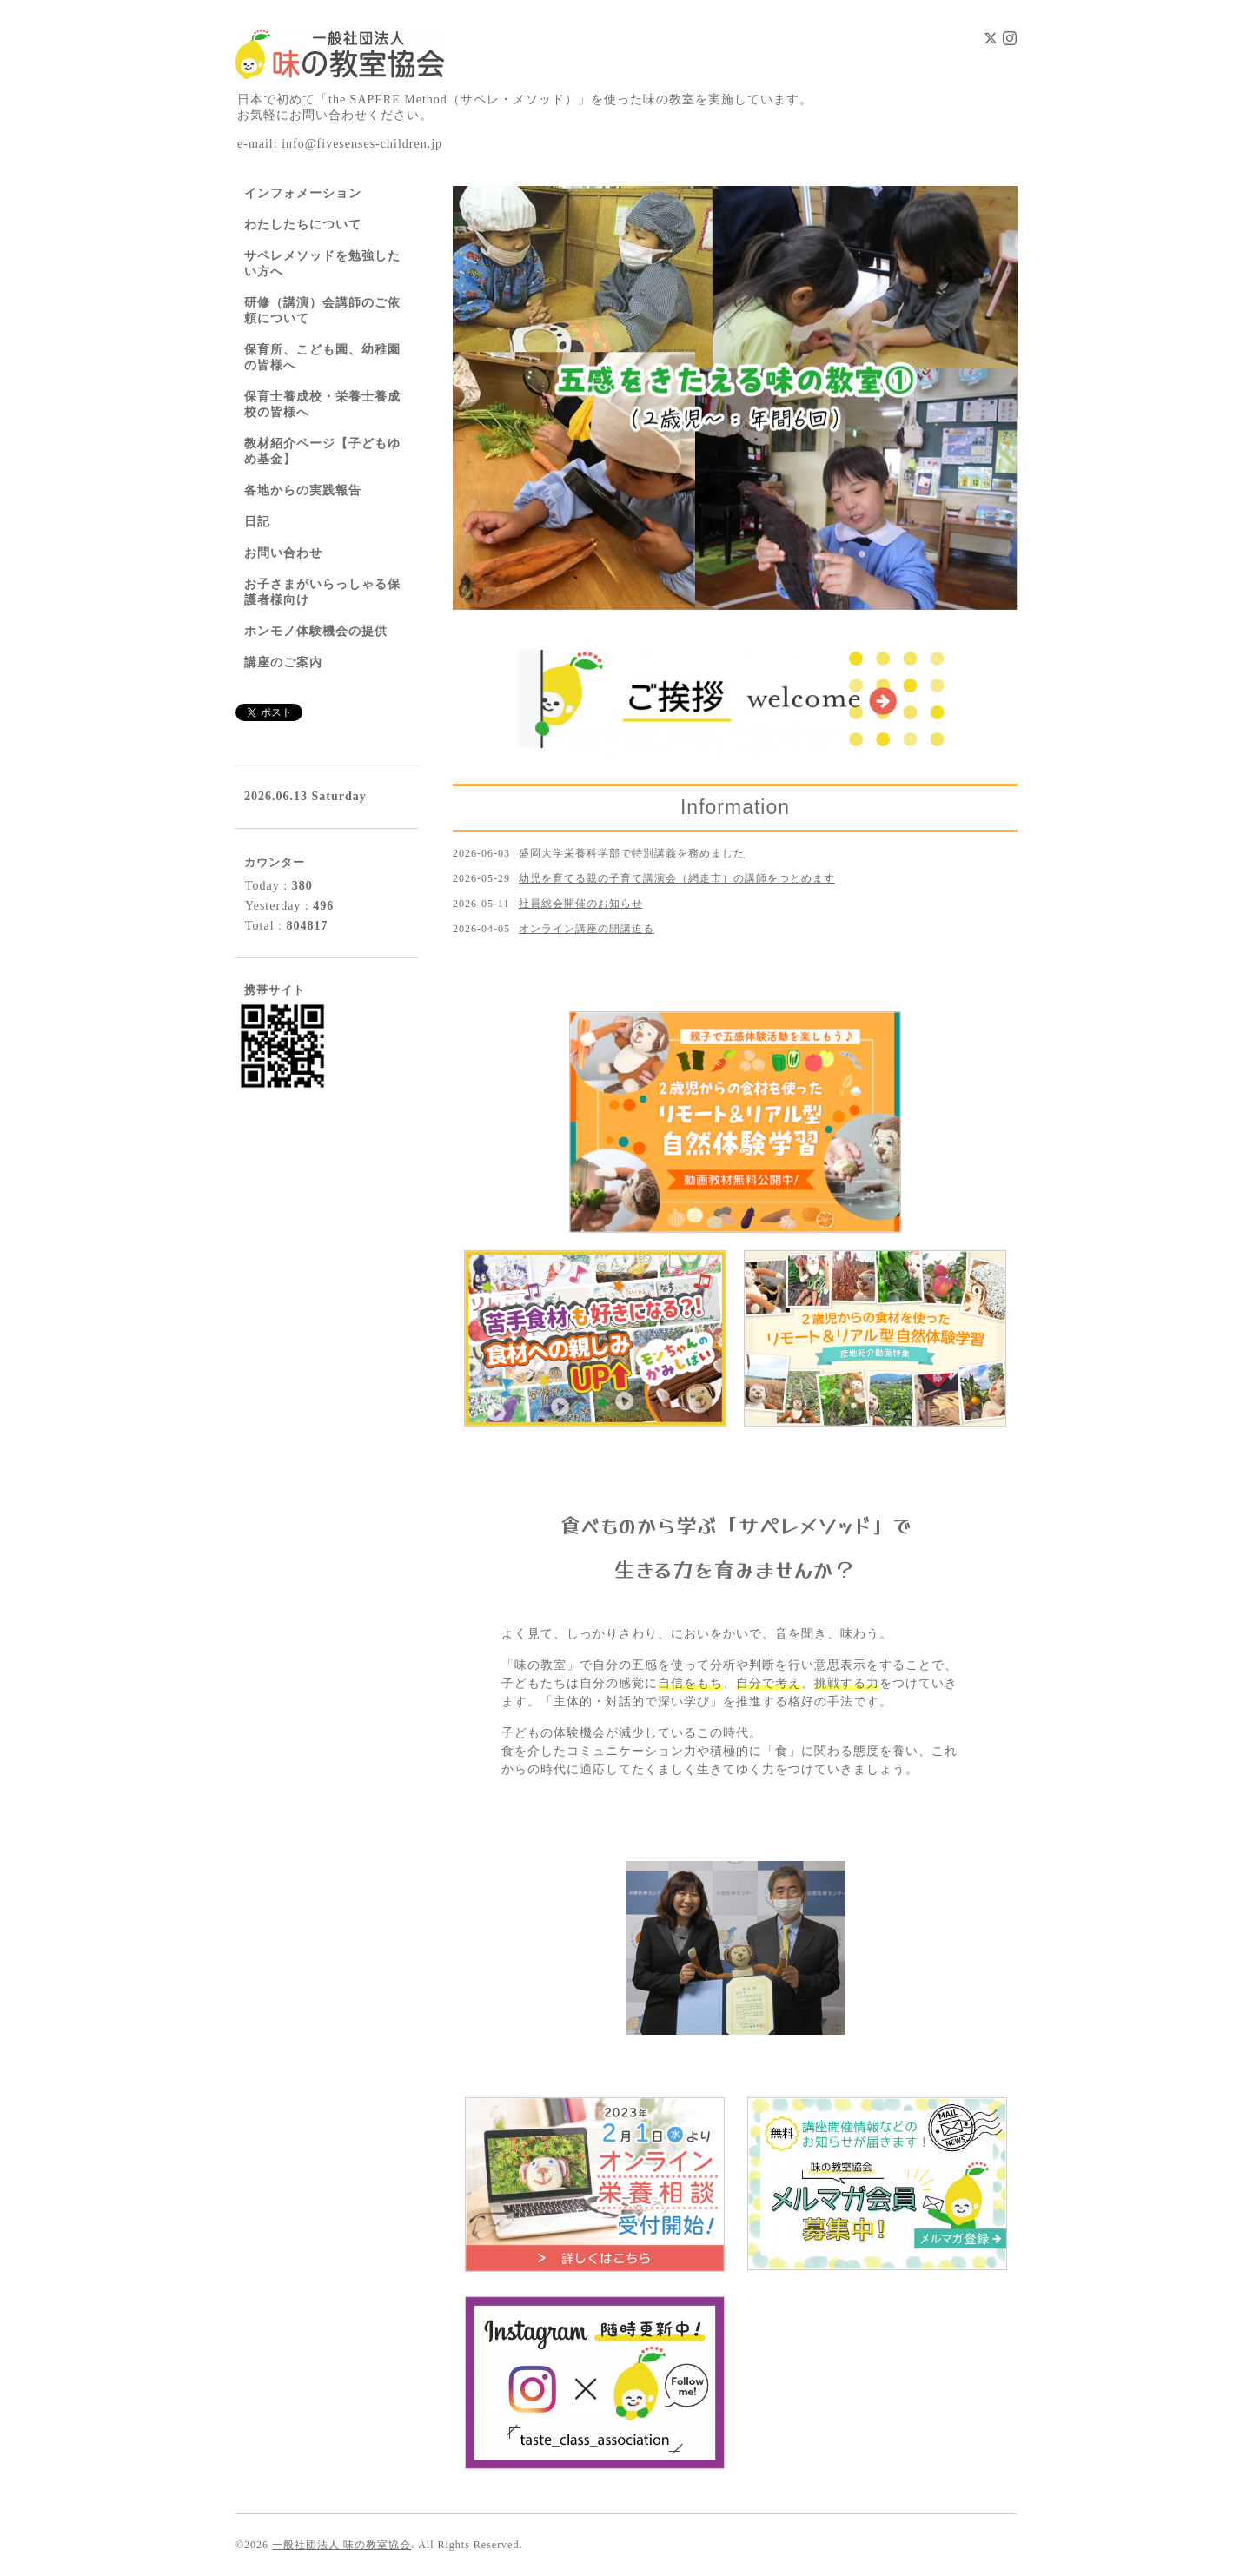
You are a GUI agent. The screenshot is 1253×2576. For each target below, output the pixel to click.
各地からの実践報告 (302, 490)
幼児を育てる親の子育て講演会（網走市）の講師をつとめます (677, 878)
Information (735, 807)
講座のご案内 (283, 662)
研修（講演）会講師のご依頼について (322, 310)
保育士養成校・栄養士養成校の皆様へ (322, 404)
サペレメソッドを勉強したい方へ (322, 263)
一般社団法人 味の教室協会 (341, 2545)
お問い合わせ (283, 553)
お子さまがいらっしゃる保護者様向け (322, 592)
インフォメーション (302, 193)
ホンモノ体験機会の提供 (316, 631)
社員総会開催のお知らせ (581, 903)
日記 (257, 521)
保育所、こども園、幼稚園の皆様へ (322, 357)
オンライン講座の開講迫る (586, 929)
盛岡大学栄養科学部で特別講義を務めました (632, 853)
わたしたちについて (302, 224)
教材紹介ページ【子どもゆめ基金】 (322, 451)
